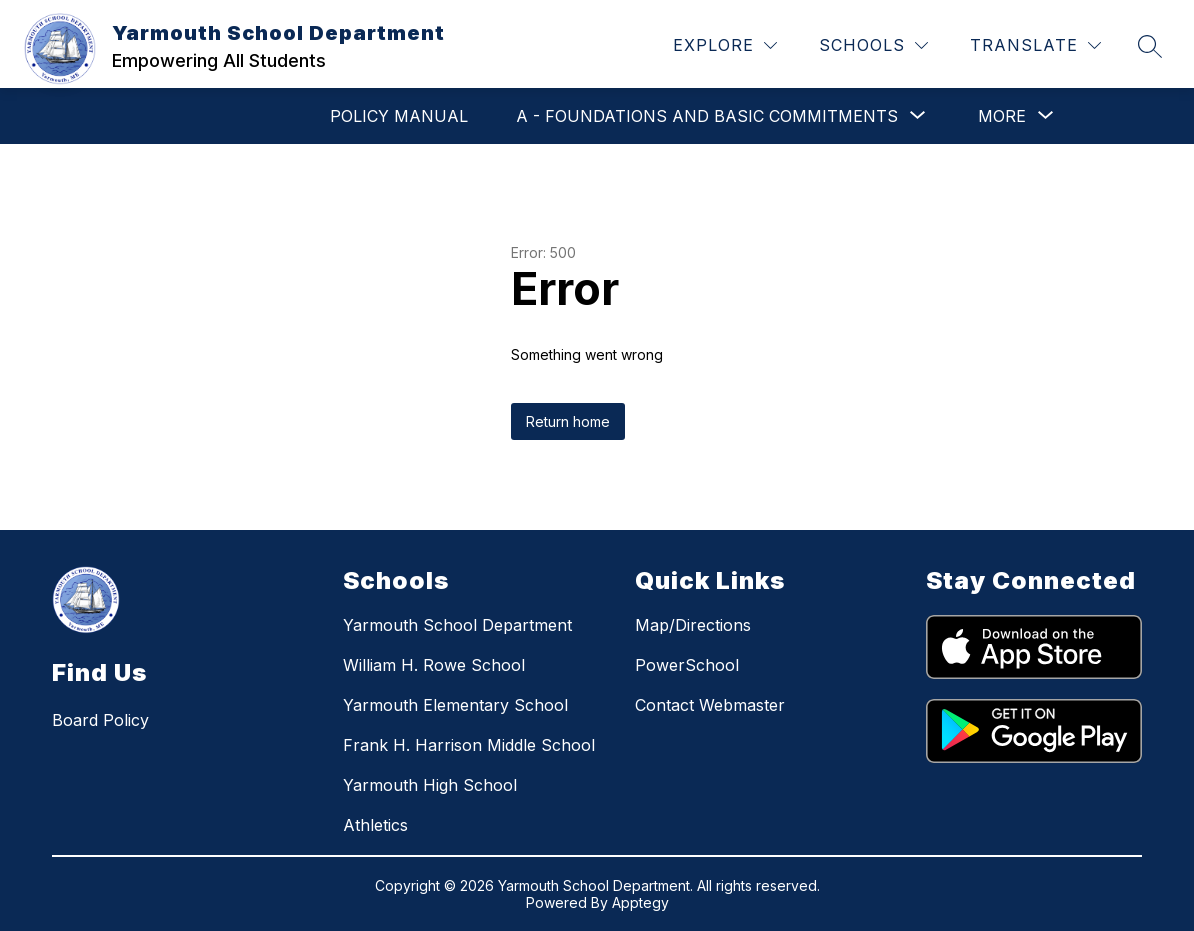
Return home (568, 421)
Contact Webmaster (710, 705)
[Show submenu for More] (1002, 116)
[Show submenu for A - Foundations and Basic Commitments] (707, 116)
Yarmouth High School (430, 785)
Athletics (375, 825)
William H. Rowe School (434, 665)
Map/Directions (693, 625)
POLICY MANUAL (399, 116)
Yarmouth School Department (457, 625)
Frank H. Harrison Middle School (469, 745)
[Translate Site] (1035, 45)
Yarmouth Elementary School (455, 705)
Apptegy (640, 902)
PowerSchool (687, 665)
